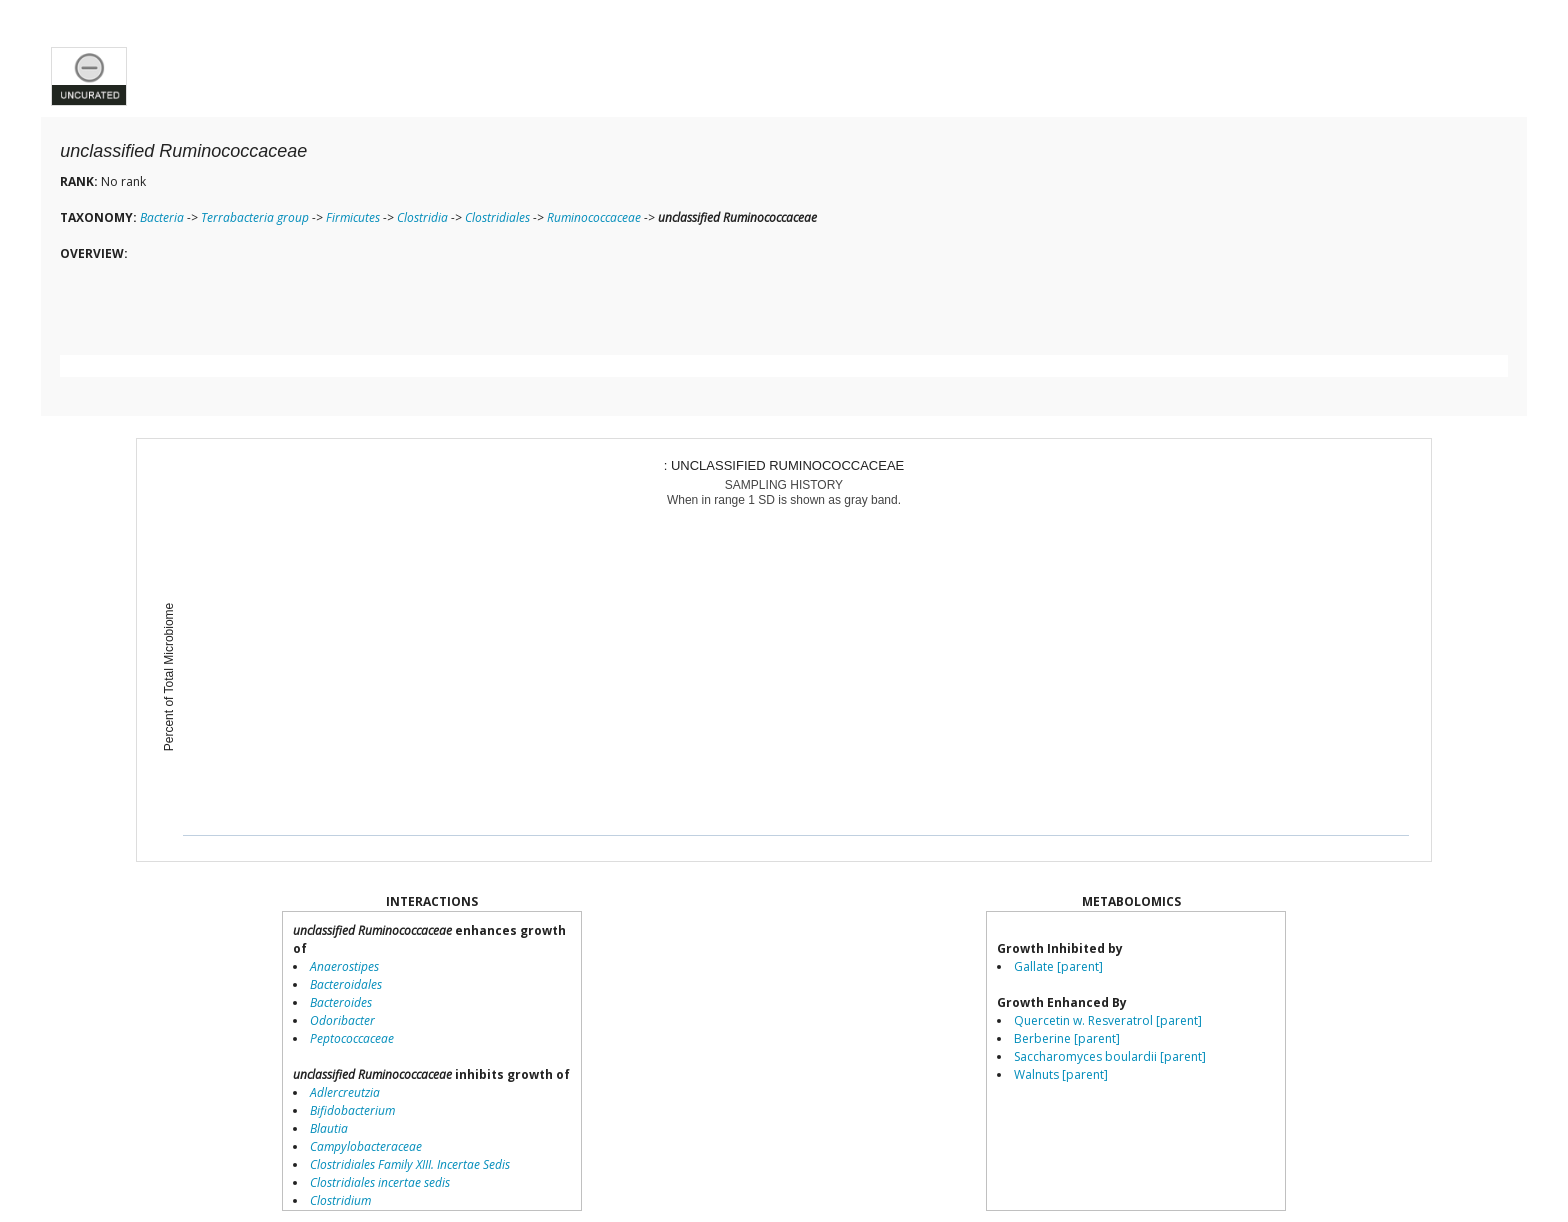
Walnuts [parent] (1061, 1074)
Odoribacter (342, 1020)
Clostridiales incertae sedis (380, 1182)
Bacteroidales (346, 984)
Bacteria (162, 217)
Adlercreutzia (345, 1092)
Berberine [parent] (1067, 1038)
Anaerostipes (344, 966)
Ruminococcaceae (594, 217)
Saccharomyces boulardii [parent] (1110, 1056)
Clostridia (422, 217)
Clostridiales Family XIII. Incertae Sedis (410, 1164)
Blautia (329, 1128)
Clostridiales (497, 217)
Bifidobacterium (352, 1110)
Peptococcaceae (352, 1038)
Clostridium (340, 1200)
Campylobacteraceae (366, 1146)
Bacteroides (341, 1002)
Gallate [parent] (1058, 966)
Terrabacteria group (255, 217)
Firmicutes (353, 217)
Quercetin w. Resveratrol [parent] (1108, 1020)
